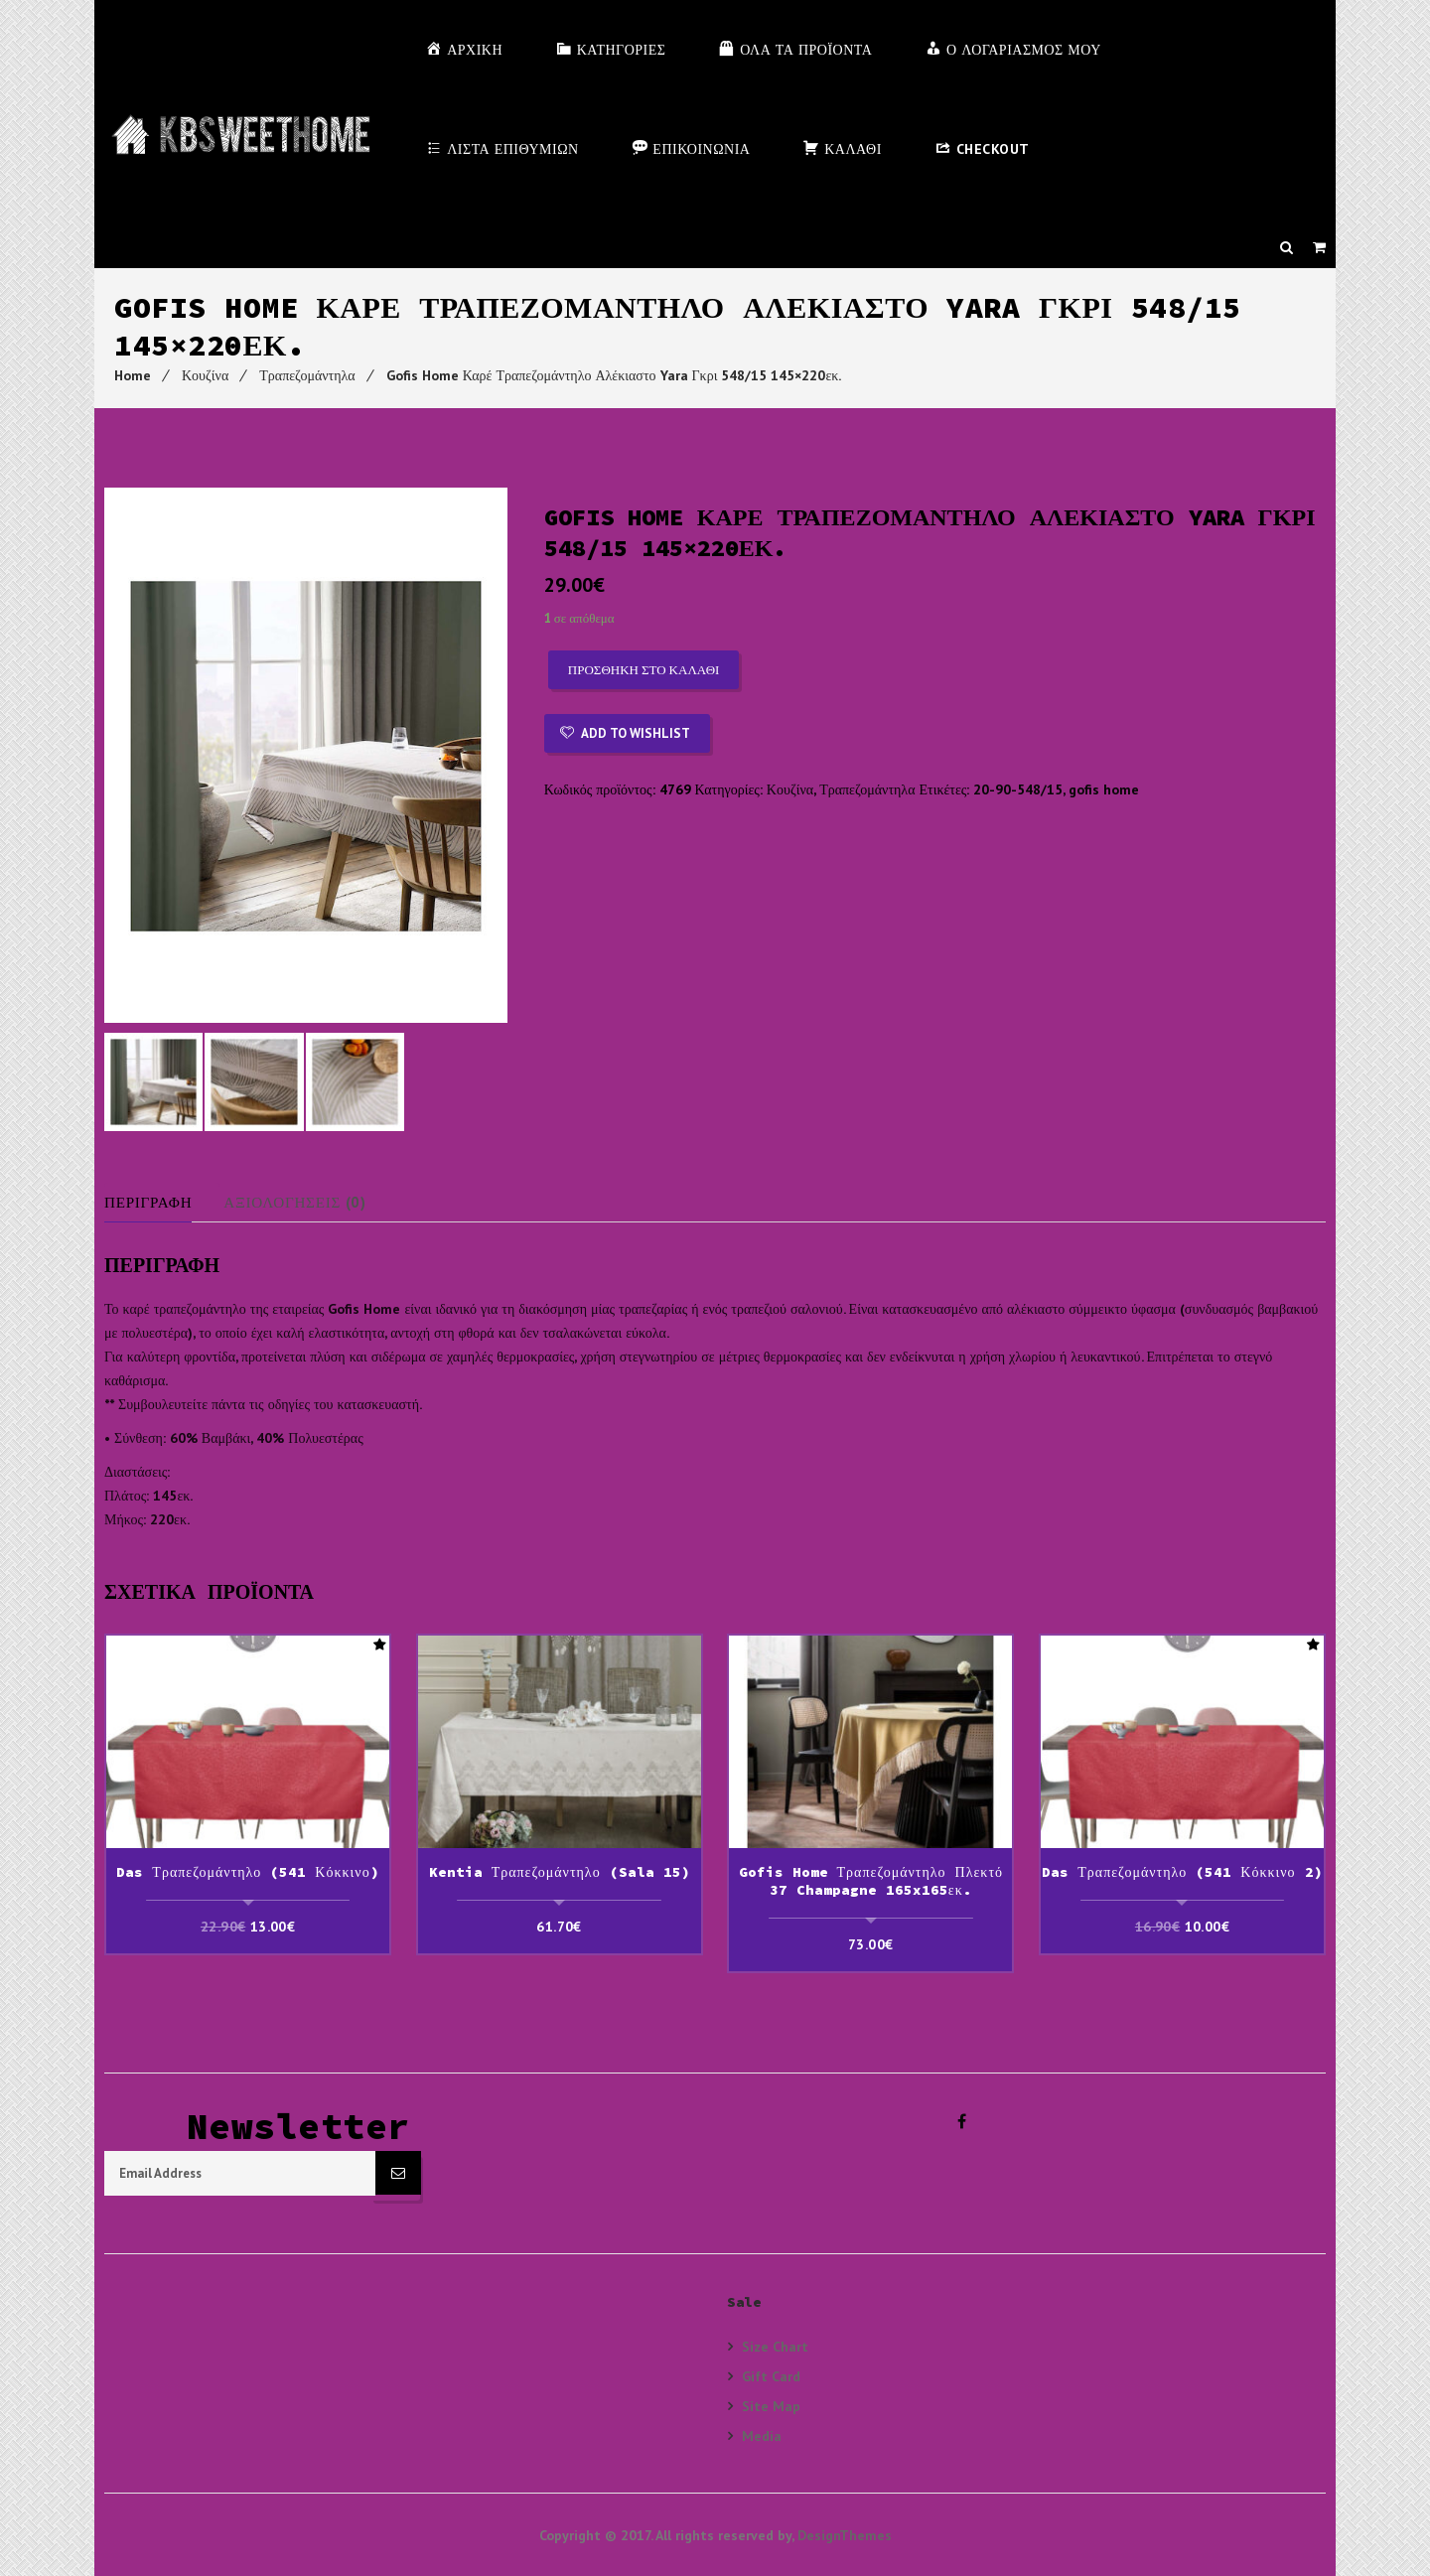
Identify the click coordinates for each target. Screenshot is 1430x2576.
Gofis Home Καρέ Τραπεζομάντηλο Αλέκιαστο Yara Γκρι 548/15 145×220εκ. (614, 375)
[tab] (165, 1205)
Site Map (771, 2404)
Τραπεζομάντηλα (307, 375)
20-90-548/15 (1018, 789)
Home (132, 375)
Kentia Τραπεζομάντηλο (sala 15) (559, 1874)
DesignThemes (844, 2534)
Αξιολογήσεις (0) (306, 1206)
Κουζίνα (205, 375)
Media (762, 2434)
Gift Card (771, 2374)
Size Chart (775, 2346)
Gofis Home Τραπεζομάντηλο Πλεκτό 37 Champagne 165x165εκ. (871, 1883)
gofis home (1104, 789)
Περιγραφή (151, 1206)
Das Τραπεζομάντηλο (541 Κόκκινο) (247, 1874)
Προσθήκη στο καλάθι (644, 669)
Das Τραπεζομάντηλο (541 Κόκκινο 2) (1182, 1874)
